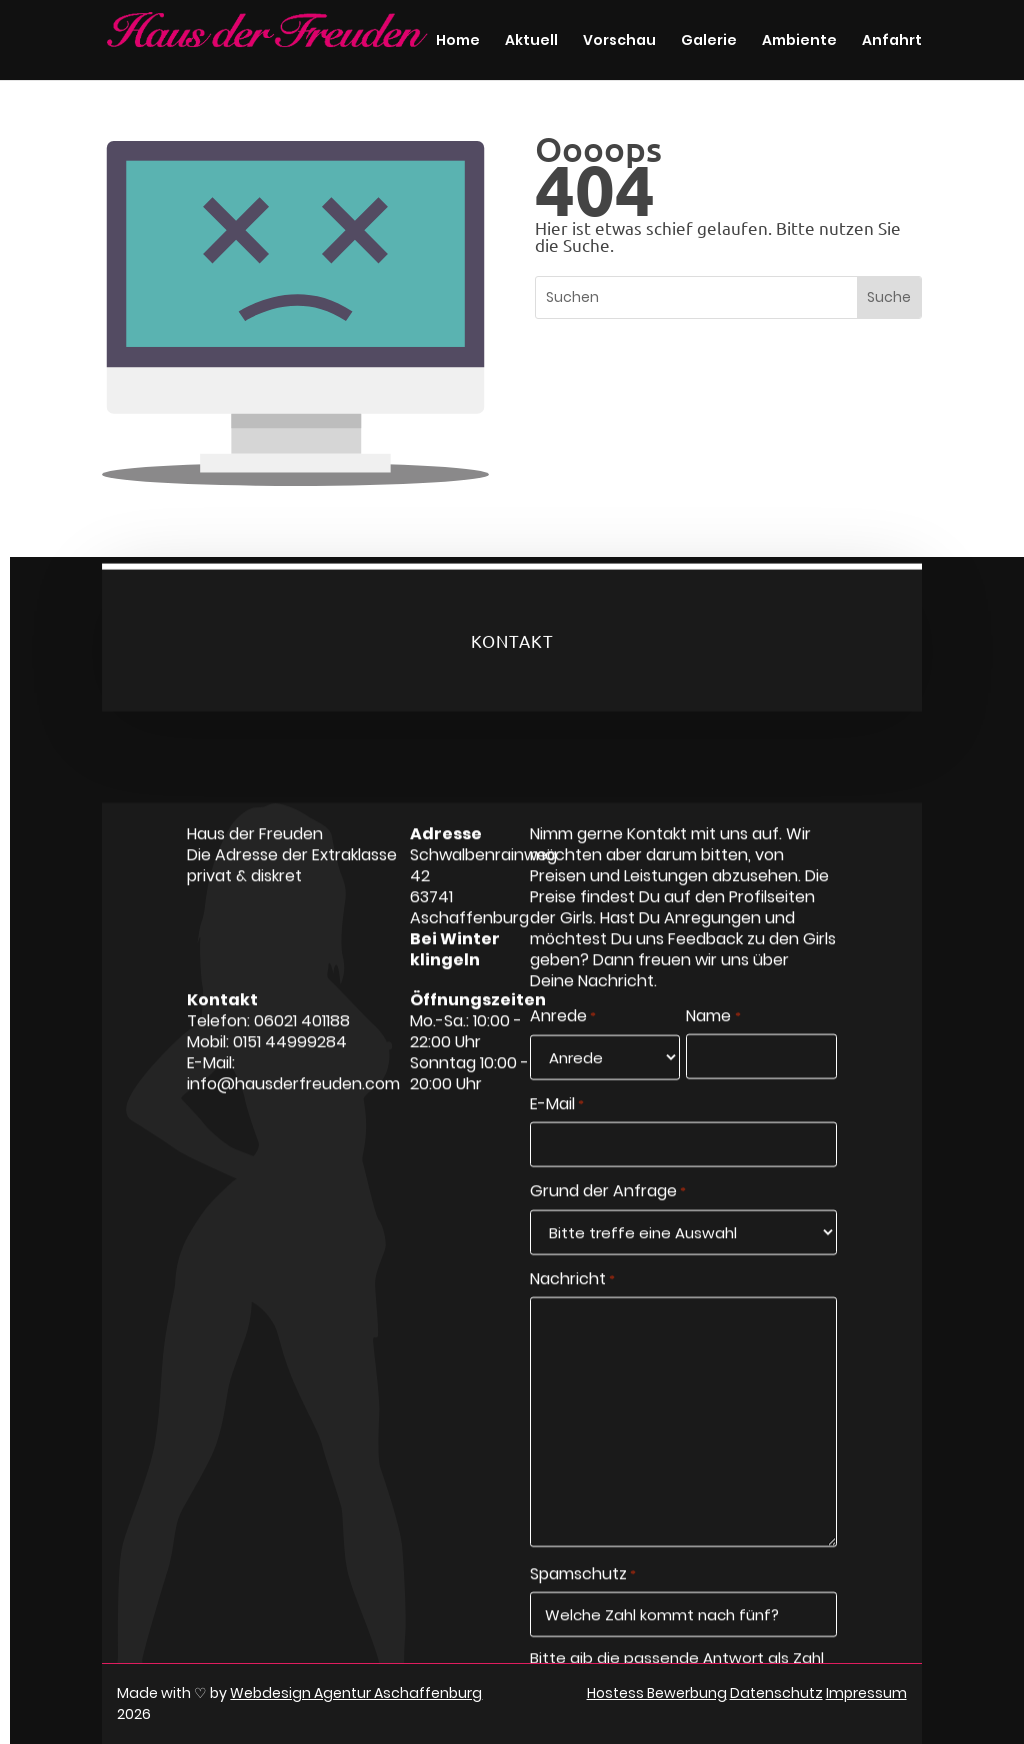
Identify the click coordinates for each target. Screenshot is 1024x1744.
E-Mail (557, 1149)
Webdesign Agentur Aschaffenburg (356, 1693)
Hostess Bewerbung (657, 1693)
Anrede (563, 1061)
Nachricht (572, 1323)
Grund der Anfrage (608, 1236)
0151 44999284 (290, 1085)
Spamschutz (583, 1619)
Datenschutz (776, 1693)
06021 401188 (302, 1064)
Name (713, 1061)
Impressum (866, 1693)
